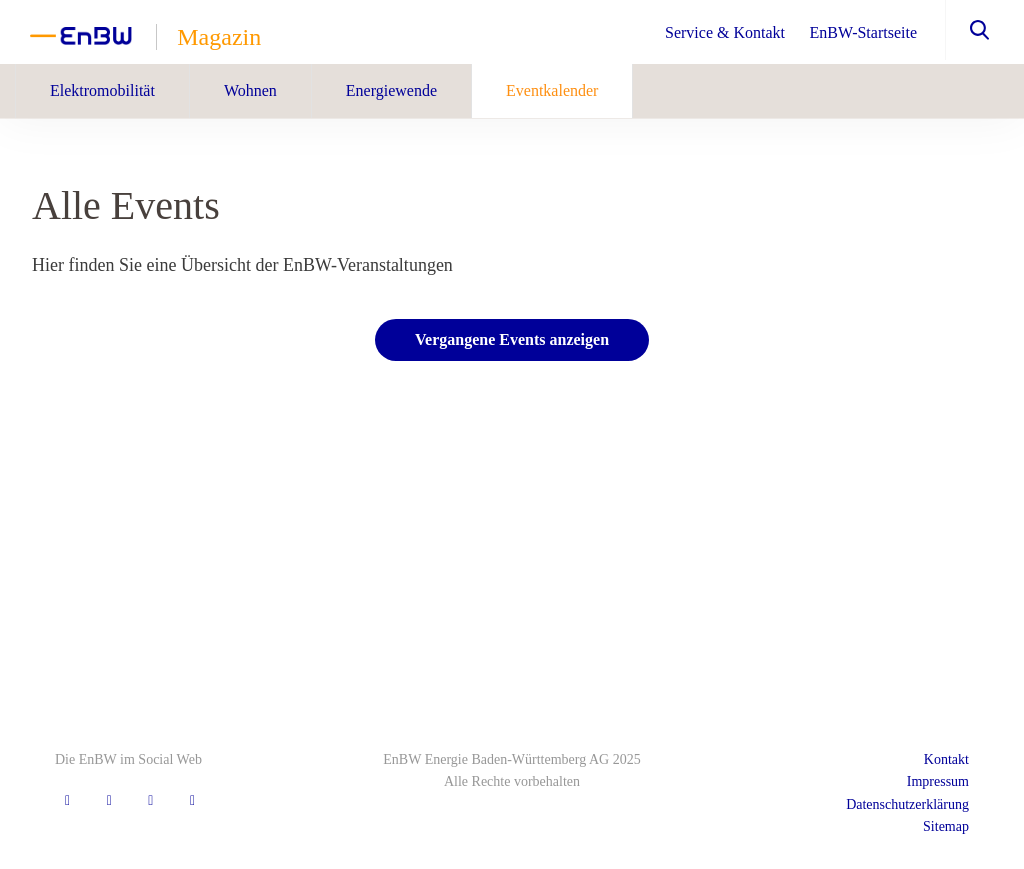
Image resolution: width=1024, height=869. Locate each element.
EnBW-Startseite (863, 32)
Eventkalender (552, 90)
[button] (969, 30)
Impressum (938, 781)
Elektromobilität (102, 90)
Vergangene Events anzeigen (512, 339)
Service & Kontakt (725, 32)
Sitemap (946, 826)
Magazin (219, 37)
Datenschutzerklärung (907, 804)
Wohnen (250, 90)
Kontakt (946, 759)
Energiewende (391, 90)
